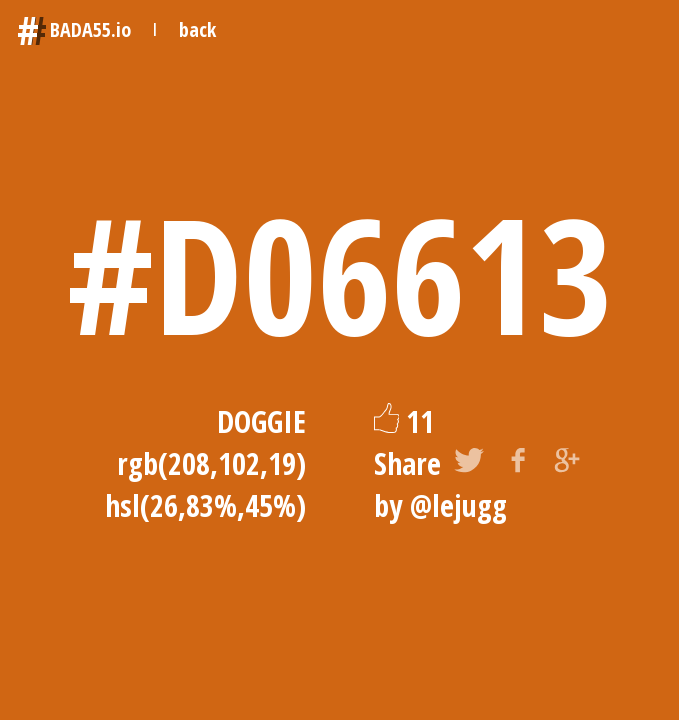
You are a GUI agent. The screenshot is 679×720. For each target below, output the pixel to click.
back (197, 29)
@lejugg (458, 505)
